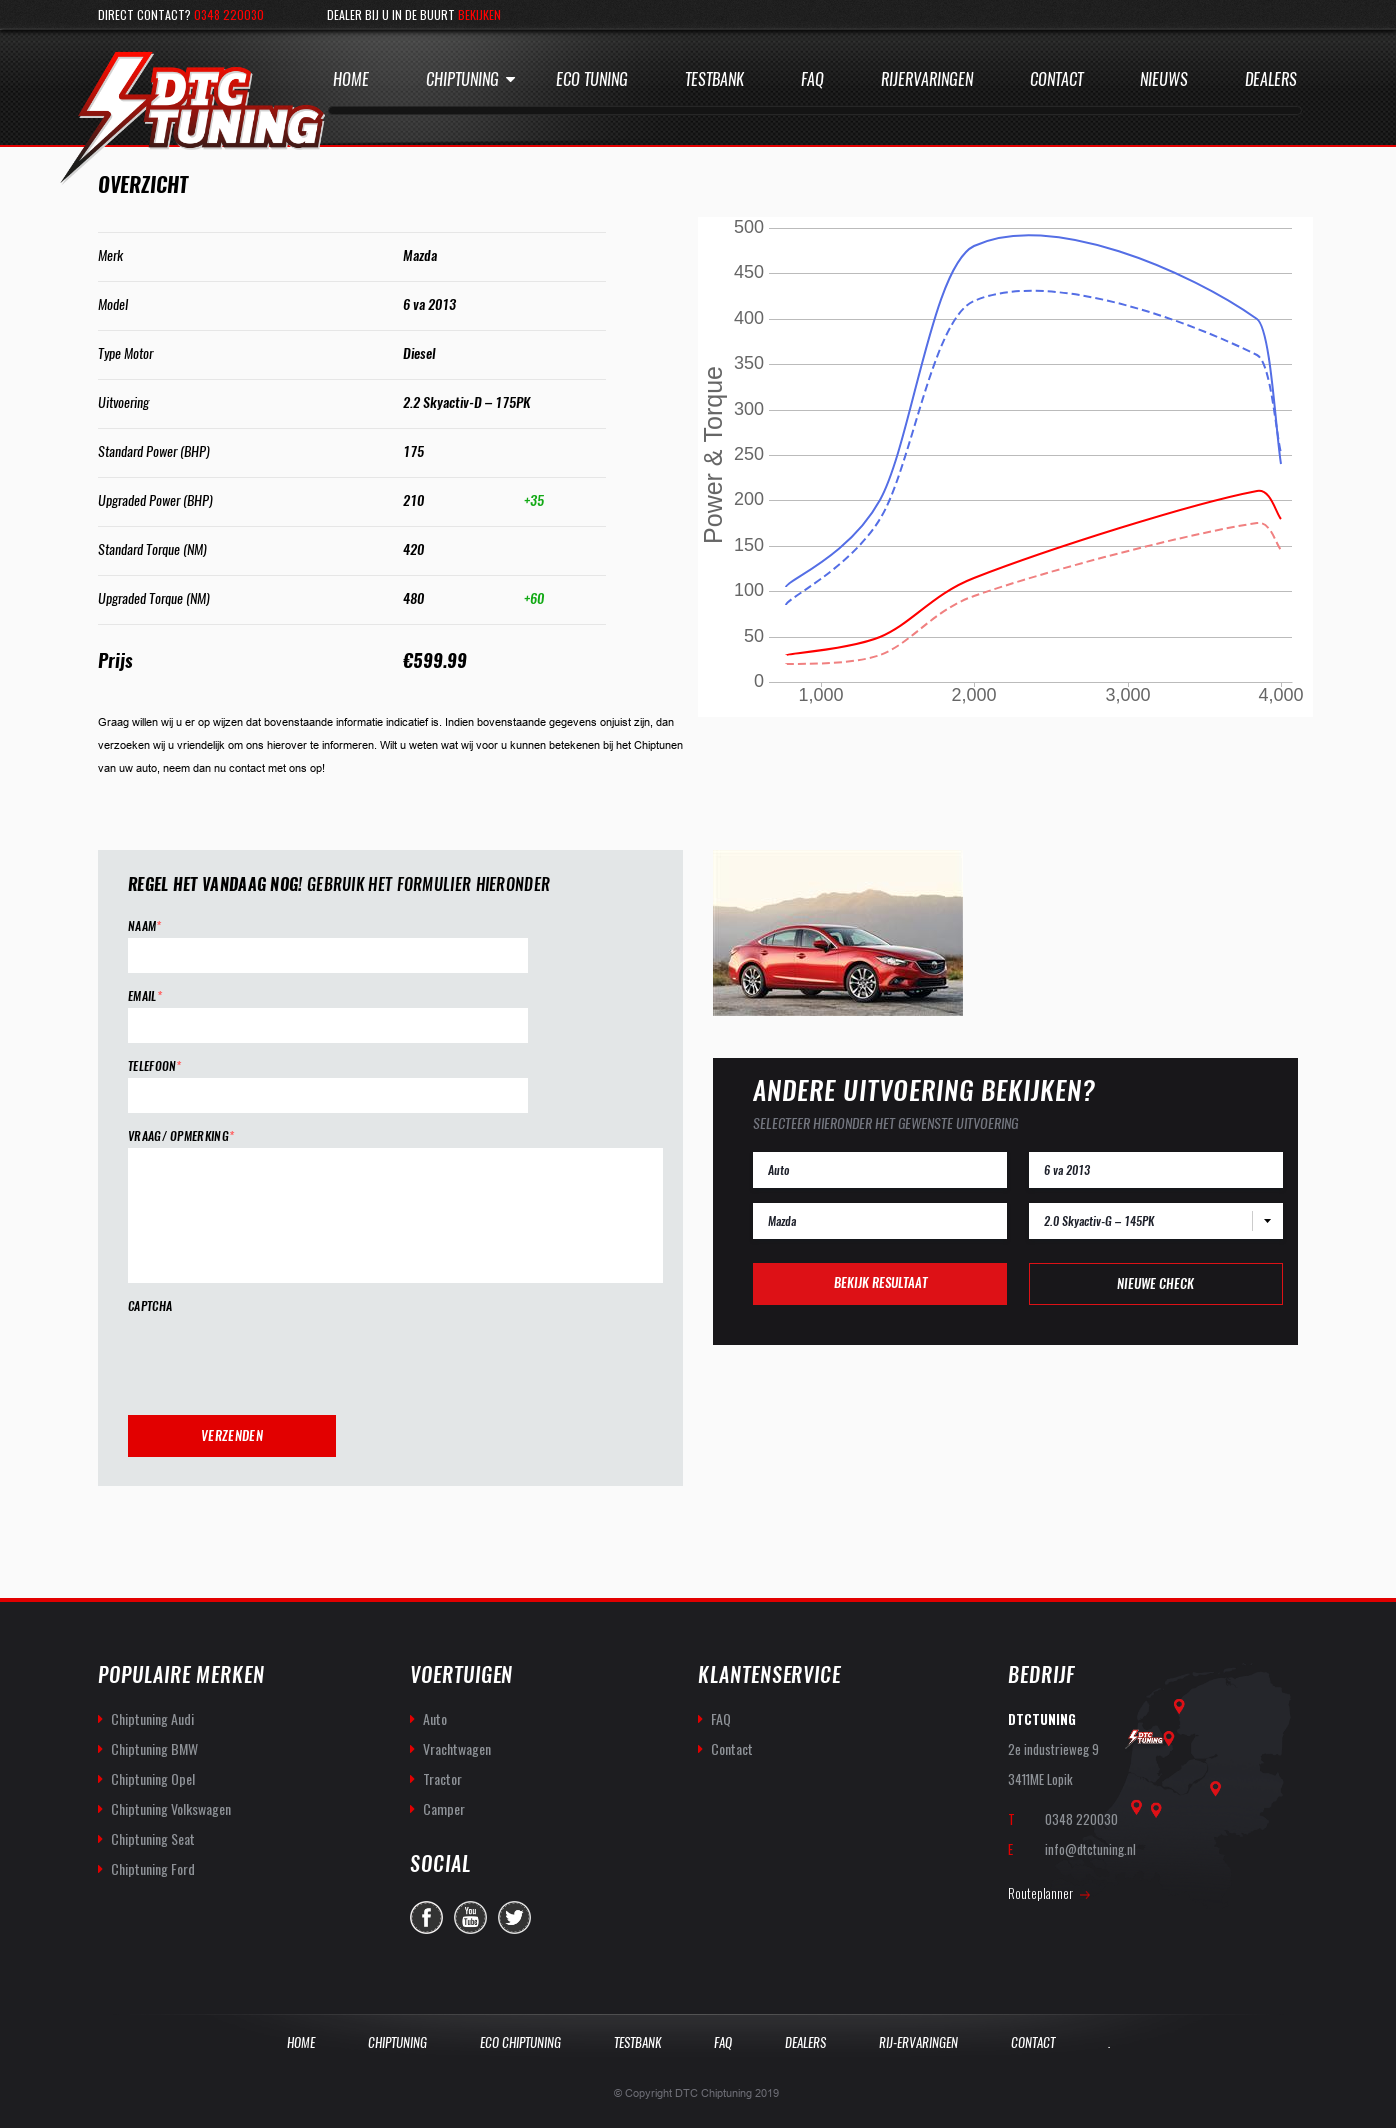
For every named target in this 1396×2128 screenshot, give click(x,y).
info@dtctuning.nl (1090, 1849)
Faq (812, 79)
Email (145, 996)
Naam (145, 926)
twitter (514, 1917)
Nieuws (1164, 79)
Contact (1056, 79)
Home (351, 79)
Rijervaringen (927, 79)
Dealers (1271, 79)
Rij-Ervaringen (918, 2042)
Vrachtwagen (457, 1748)
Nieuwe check (1155, 1283)
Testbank (714, 79)
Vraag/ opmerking (181, 1136)
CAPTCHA (150, 1306)
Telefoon (155, 1066)
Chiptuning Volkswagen (171, 1808)
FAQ (721, 1718)
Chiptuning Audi (152, 1718)
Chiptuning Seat (153, 1838)
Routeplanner (1040, 1893)
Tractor (442, 1778)
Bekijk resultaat (880, 1282)
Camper (444, 1808)
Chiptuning (462, 79)
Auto (435, 1718)
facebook (426, 1917)
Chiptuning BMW (154, 1748)
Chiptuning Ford (153, 1868)
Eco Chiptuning (520, 2042)
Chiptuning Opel (153, 1778)
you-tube (470, 1917)
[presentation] (280, 1357)
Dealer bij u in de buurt (414, 14)
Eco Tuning (592, 79)
